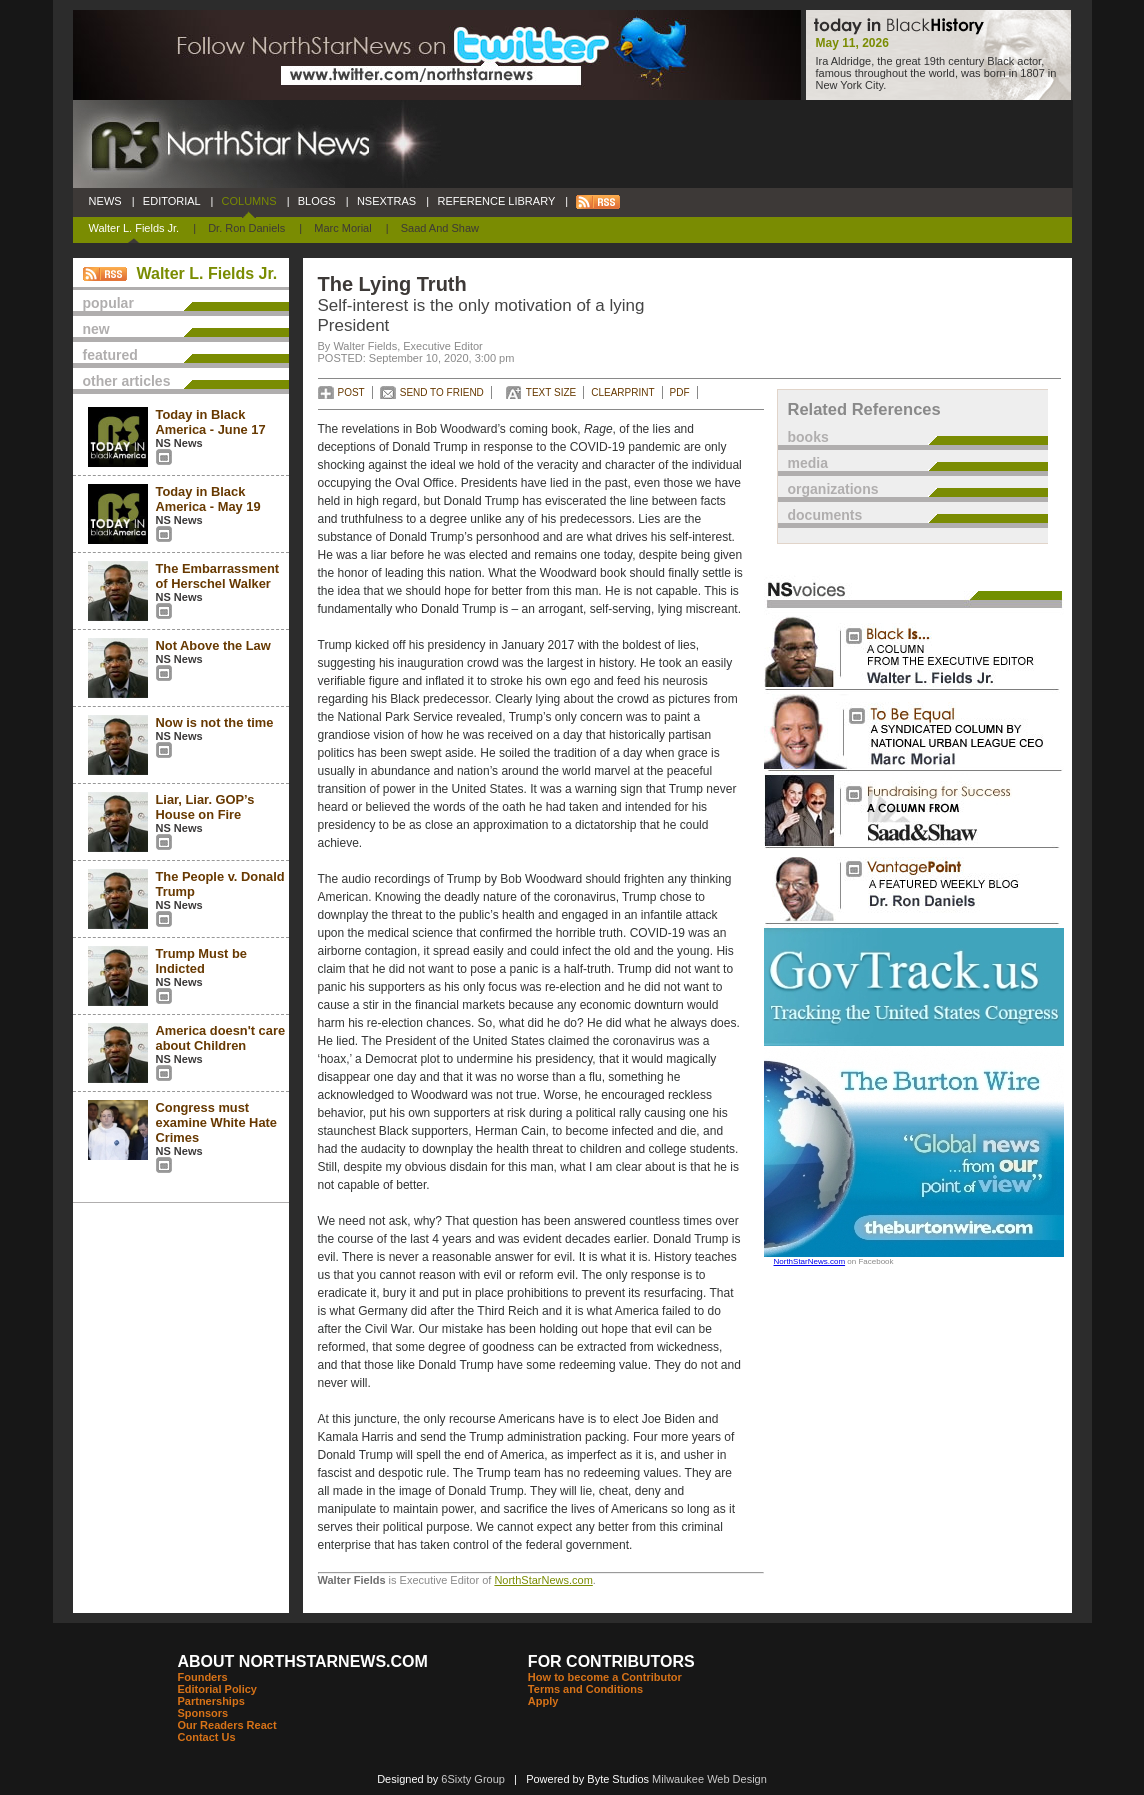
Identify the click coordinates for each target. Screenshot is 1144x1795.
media (808, 463)
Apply (543, 1701)
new (96, 329)
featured (110, 355)
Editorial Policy (217, 1689)
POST (351, 392)
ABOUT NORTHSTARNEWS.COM (303, 1661)
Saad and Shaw (440, 228)
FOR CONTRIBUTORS (611, 1661)
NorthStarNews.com (543, 1580)
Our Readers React (227, 1725)
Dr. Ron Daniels (246, 228)
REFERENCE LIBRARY (496, 201)
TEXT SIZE (551, 392)
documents (825, 515)
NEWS (105, 201)
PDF (680, 392)
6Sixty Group (473, 1779)
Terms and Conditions (585, 1689)
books (808, 437)
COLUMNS (248, 201)
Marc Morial (342, 228)
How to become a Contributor (605, 1677)
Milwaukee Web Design (709, 1779)
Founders (203, 1677)
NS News (179, 443)
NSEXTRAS (387, 201)
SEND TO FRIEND (442, 392)
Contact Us (207, 1737)
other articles (127, 381)
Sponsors (203, 1713)
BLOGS (317, 201)
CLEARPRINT (622, 392)
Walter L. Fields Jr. (134, 228)
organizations (833, 489)
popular (108, 303)
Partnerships (211, 1701)
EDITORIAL (172, 201)
